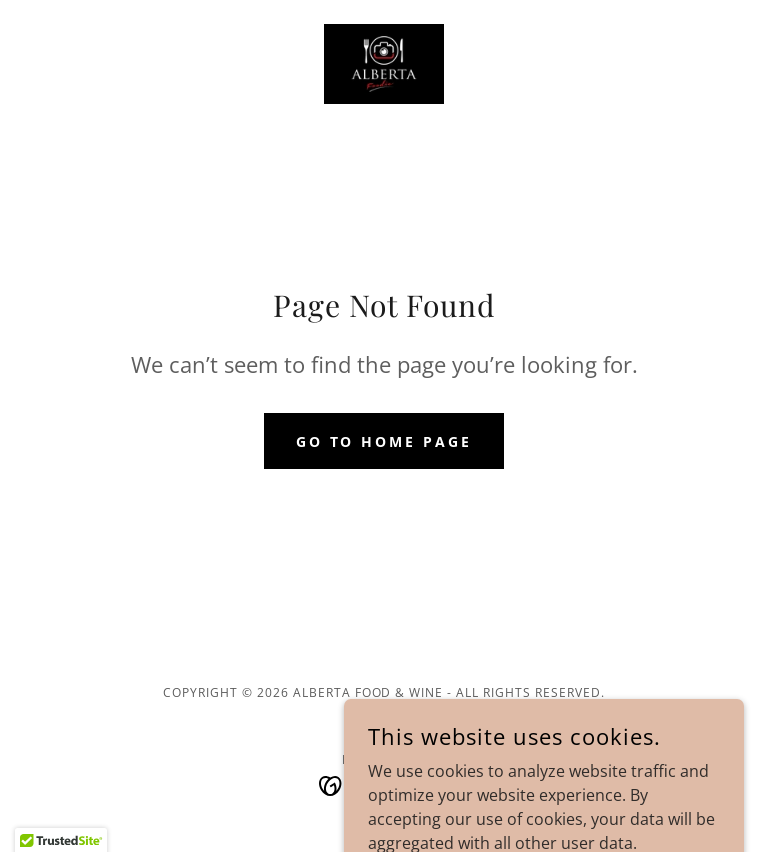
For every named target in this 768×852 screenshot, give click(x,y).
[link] (384, 64)
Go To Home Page (384, 441)
